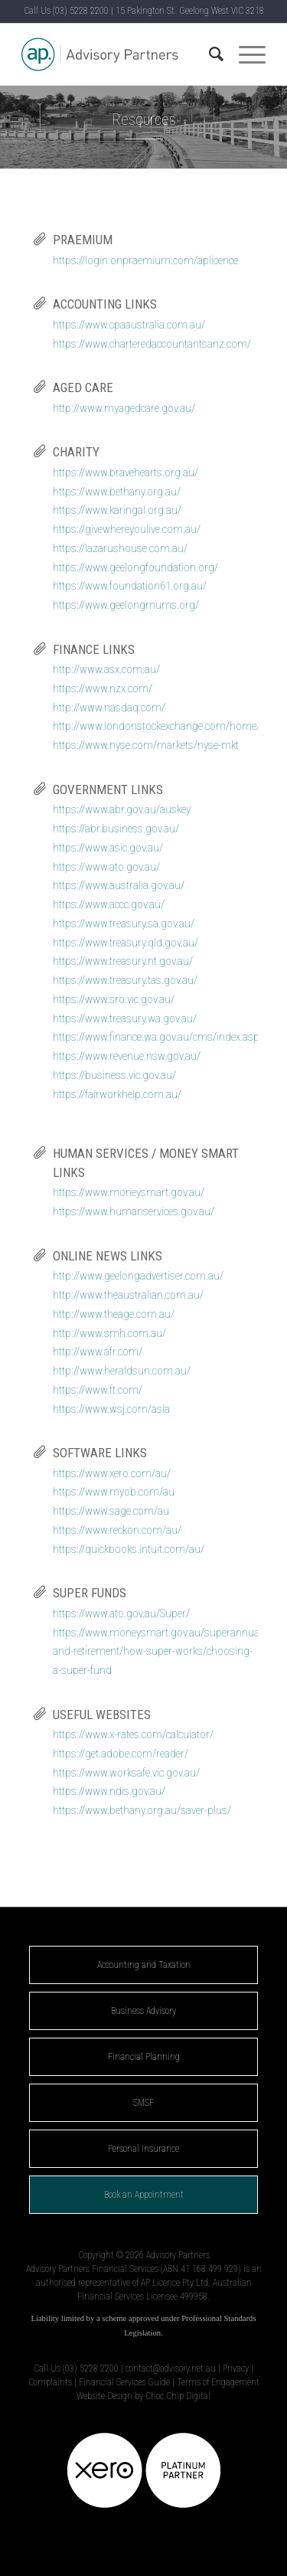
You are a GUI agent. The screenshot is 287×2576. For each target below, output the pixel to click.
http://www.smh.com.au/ (109, 1333)
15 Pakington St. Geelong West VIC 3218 (190, 10)
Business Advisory (143, 2011)
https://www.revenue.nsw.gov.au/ (127, 1056)
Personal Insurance (143, 2148)
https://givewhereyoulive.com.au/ (127, 529)
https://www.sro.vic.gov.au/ (113, 999)
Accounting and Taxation (144, 1965)
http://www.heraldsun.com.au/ (122, 1371)
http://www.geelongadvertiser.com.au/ (138, 1276)
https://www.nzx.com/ (102, 688)
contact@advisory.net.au (171, 2368)
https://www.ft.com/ (97, 1390)
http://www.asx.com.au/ (106, 669)
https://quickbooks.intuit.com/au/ (128, 1549)
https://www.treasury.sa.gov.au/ (123, 923)
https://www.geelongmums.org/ (126, 605)
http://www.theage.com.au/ (113, 1314)
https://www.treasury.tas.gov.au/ (125, 980)
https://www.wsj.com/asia (111, 1409)
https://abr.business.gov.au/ (116, 828)
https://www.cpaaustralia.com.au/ (129, 325)
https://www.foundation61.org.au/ (130, 586)
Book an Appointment (144, 2194)
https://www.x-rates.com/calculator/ (133, 1734)
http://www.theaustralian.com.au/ (128, 1295)
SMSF (143, 2102)
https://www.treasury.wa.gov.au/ (125, 1018)
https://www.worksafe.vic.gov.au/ (126, 1773)
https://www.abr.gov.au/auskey (122, 809)
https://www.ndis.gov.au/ (109, 1791)
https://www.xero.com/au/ (112, 1473)
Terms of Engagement (218, 2382)
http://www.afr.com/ (97, 1351)
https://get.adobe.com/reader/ (120, 1753)
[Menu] (244, 54)
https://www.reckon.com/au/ (117, 1530)
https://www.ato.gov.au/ (106, 867)
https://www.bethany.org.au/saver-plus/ (142, 1810)
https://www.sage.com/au (111, 1511)
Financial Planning (144, 2056)
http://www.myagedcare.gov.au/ (124, 408)
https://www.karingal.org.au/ (117, 510)
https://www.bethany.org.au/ (117, 492)
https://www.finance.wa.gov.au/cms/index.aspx (158, 1037)
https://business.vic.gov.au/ (114, 1075)
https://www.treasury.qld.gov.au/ (125, 943)
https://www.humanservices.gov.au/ (133, 1211)
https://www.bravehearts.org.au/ (125, 472)
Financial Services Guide (124, 2382)
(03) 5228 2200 (81, 10)
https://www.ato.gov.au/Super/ (121, 1613)
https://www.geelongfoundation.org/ (135, 567)
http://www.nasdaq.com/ (109, 707)
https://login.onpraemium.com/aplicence (145, 260)
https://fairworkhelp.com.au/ (117, 1094)
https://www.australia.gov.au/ (118, 885)
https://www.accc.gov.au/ (109, 904)
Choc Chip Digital (177, 2396)
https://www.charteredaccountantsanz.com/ (152, 344)
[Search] (208, 54)
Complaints (50, 2382)
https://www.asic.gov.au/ (108, 848)
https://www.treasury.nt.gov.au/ (123, 961)
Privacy (236, 2368)
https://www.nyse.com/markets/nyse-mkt (146, 745)
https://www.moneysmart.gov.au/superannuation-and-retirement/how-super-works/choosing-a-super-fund (166, 1652)
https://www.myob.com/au (113, 1492)
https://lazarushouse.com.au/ (120, 548)
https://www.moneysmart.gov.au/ (128, 1192)
